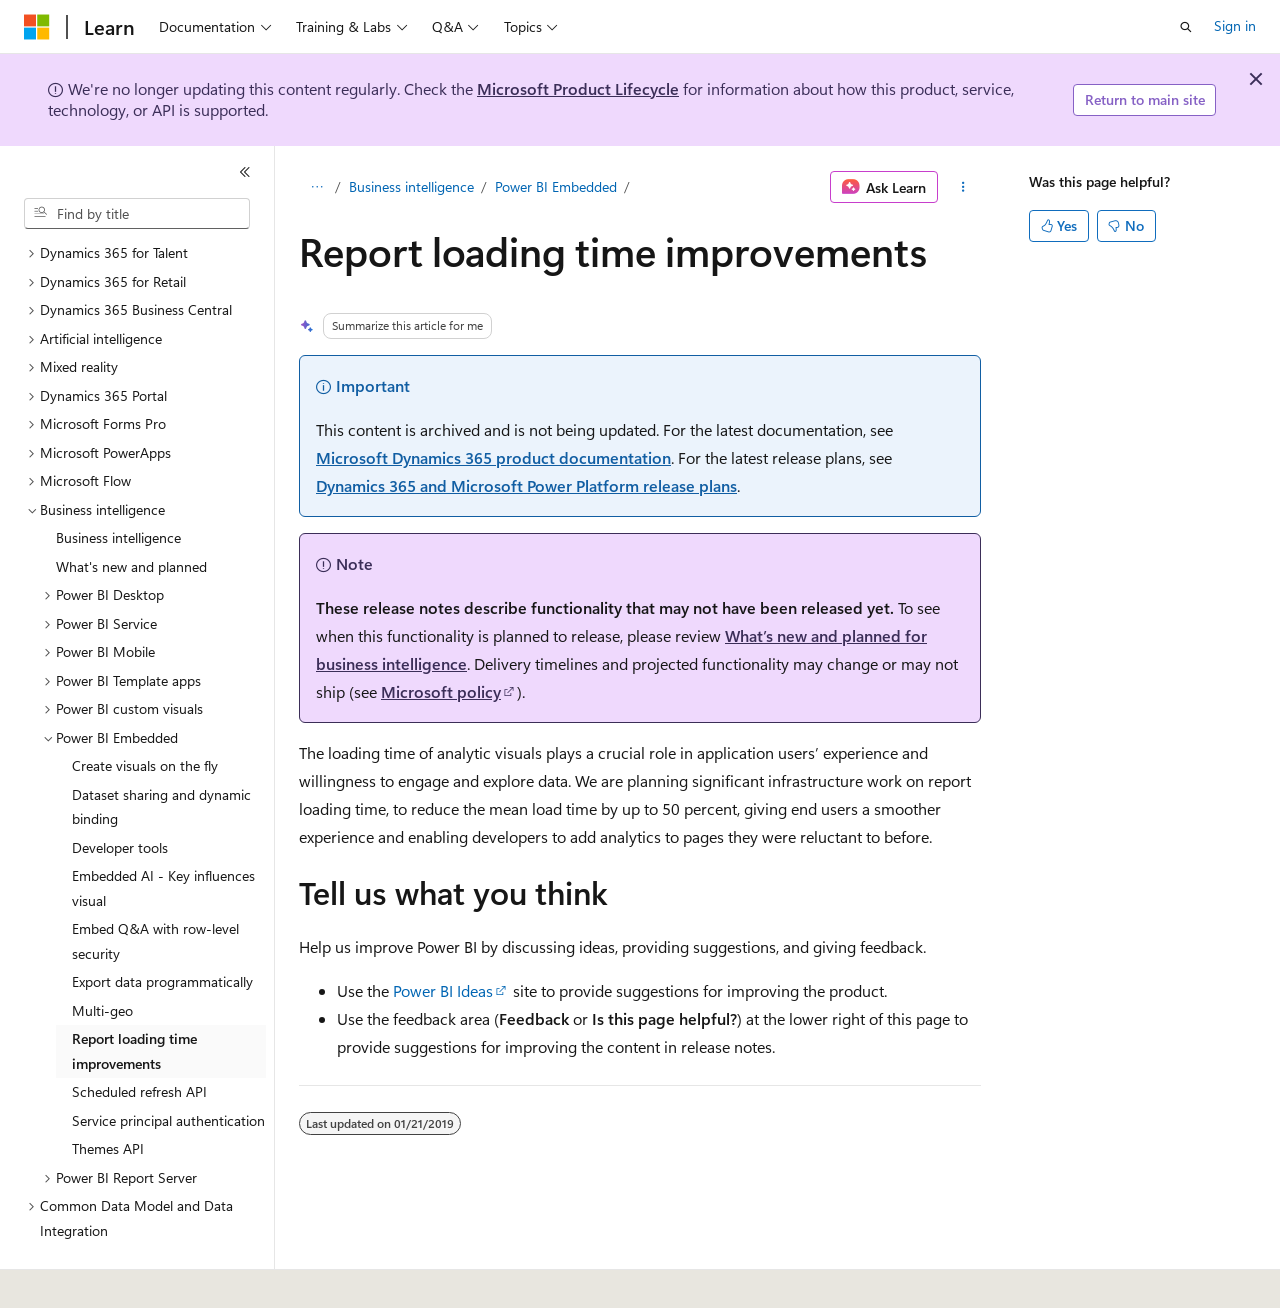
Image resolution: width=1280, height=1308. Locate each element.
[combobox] (137, 214)
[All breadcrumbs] (316, 187)
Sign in (1235, 25)
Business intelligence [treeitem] (118, 482)
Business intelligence (411, 186)
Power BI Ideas (443, 990)
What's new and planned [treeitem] (131, 511)
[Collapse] (245, 172)
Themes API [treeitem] (108, 1093)
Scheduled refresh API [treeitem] (139, 1036)
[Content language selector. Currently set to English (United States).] (115, 1279)
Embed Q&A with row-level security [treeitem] (155, 886)
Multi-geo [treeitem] (102, 955)
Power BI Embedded (556, 186)
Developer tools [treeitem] (120, 792)
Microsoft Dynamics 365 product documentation (493, 457)
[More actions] (963, 187)
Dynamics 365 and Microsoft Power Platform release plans (526, 485)
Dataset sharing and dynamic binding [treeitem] (161, 752)
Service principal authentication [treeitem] (168, 1065)
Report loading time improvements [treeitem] (134, 996)
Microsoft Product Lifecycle (578, 88)
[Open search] (1186, 27)
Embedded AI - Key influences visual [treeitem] (163, 833)
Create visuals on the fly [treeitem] (145, 710)
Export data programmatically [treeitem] (162, 926)
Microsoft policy (441, 691)
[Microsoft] (37, 27)
